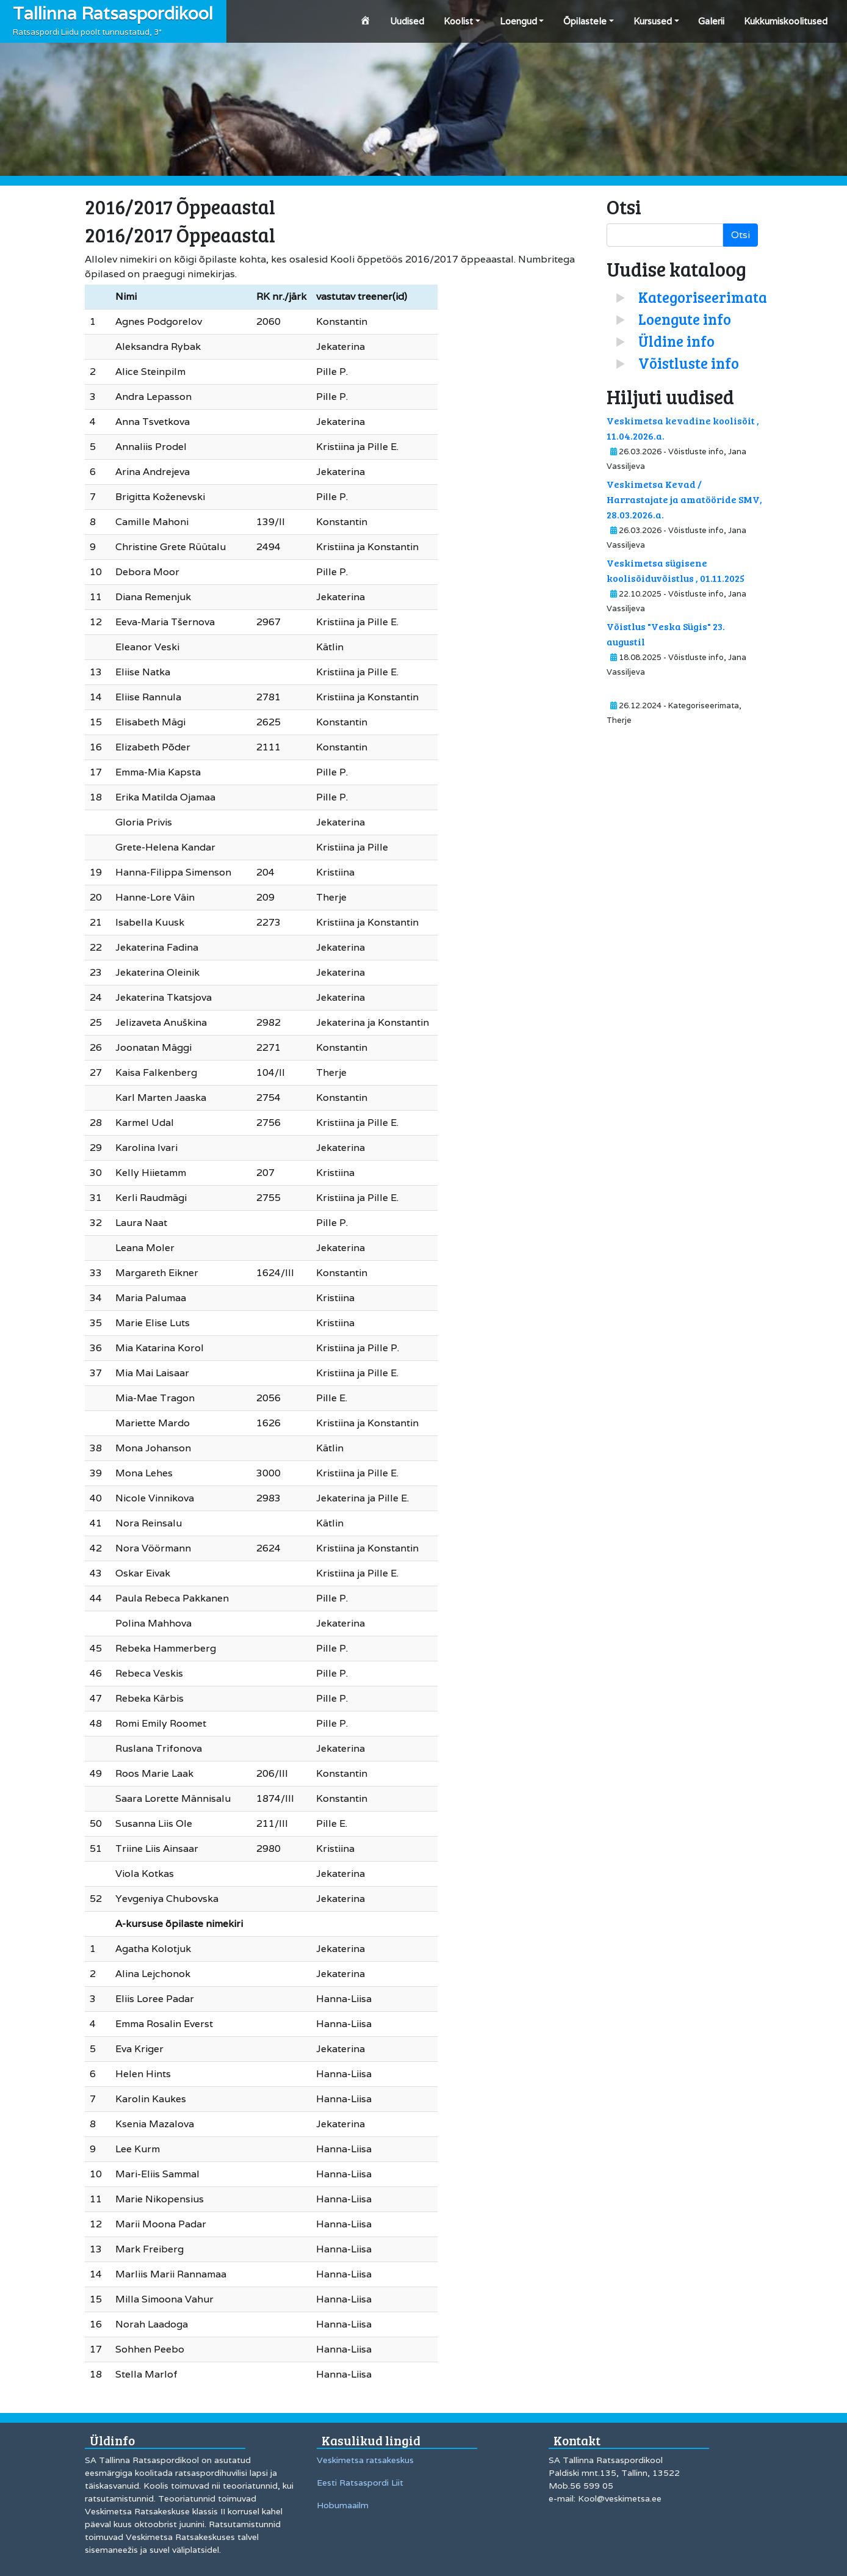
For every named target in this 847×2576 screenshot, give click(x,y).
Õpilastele (585, 21)
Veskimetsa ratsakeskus (365, 2459)
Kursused (652, 21)
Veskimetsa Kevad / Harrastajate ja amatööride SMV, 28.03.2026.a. (684, 499)
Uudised (407, 21)
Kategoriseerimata (702, 297)
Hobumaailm (343, 2505)
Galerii (711, 21)
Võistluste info (688, 363)
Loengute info (684, 319)
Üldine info (676, 341)
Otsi (740, 234)
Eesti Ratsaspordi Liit (360, 2482)
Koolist (458, 21)
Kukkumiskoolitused (785, 21)
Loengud (518, 21)
